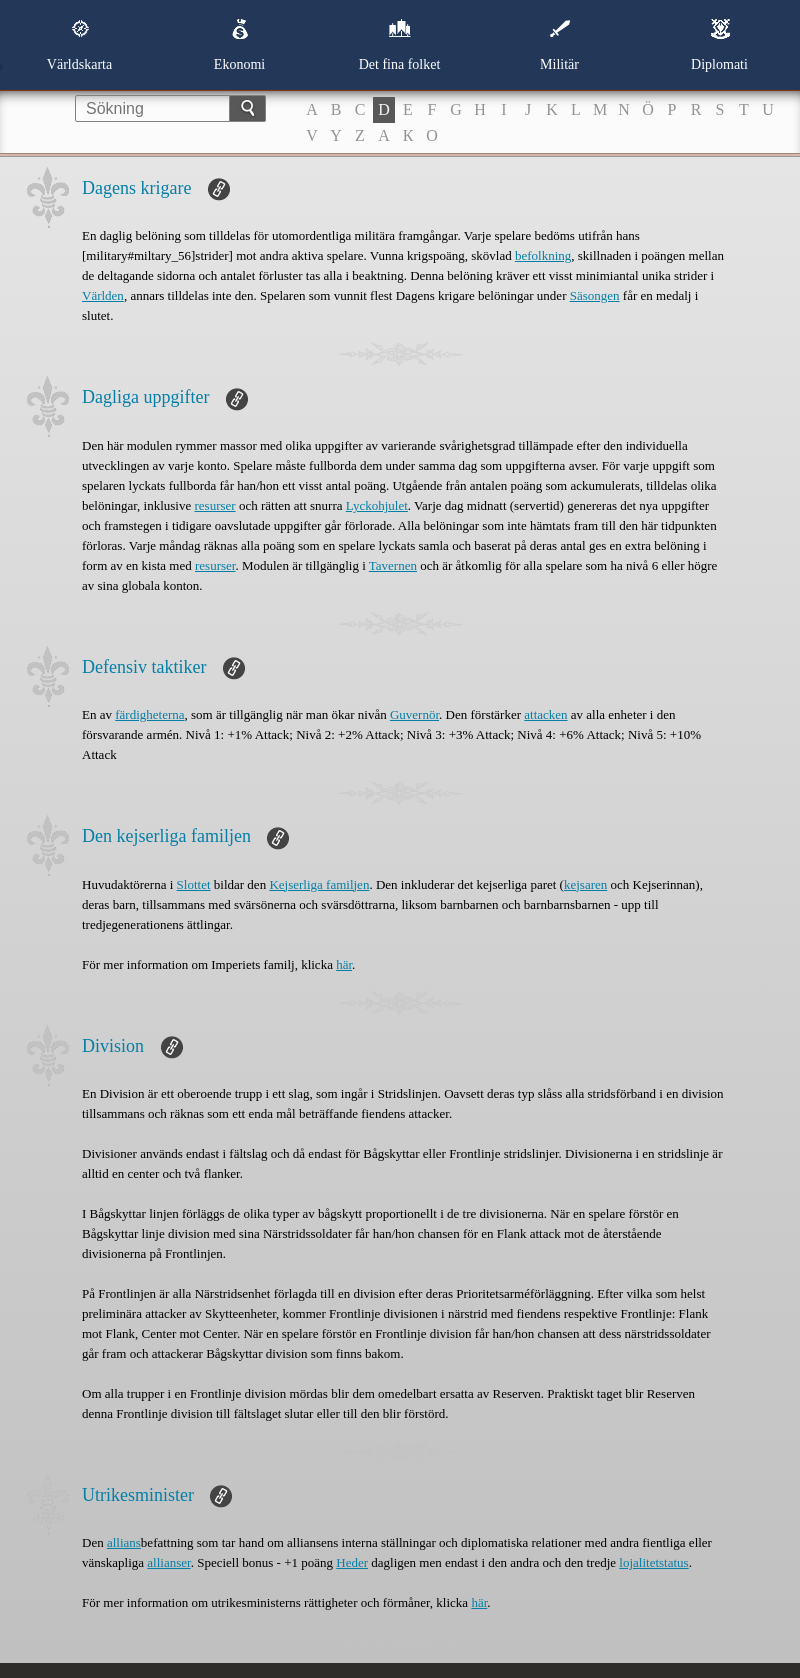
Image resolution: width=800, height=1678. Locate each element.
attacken (545, 714)
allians (124, 1542)
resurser (215, 505)
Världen (103, 295)
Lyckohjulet (377, 505)
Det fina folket (400, 45)
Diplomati (719, 45)
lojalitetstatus (653, 1562)
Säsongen (595, 295)
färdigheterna (149, 714)
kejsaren (585, 884)
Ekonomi (239, 45)
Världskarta (79, 45)
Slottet (194, 884)
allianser (168, 1562)
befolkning (543, 255)
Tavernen (393, 565)
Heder (352, 1562)
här (344, 964)
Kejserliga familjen (319, 884)
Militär (559, 45)
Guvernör (414, 714)
